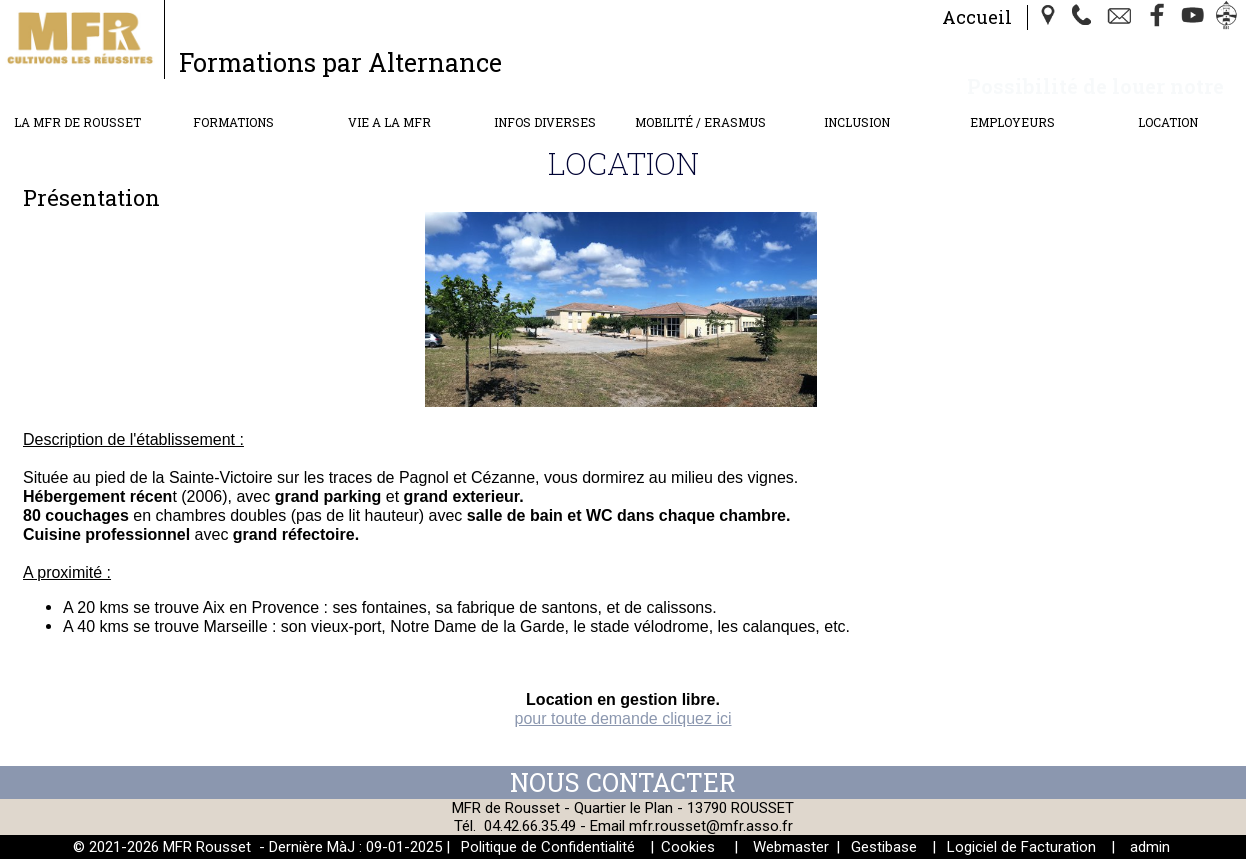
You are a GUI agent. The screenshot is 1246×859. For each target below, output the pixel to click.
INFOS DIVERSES (545, 122)
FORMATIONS (233, 122)
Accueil (977, 17)
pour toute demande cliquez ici (622, 718)
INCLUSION (857, 122)
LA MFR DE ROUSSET (77, 122)
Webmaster (791, 847)
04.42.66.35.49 (530, 826)
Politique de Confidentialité (548, 847)
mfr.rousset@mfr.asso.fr (711, 826)
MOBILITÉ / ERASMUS (700, 122)
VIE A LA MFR (389, 122)
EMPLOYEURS (1012, 122)
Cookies (688, 847)
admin (1150, 847)
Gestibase (884, 847)
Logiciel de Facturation (1021, 847)
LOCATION (1168, 122)
